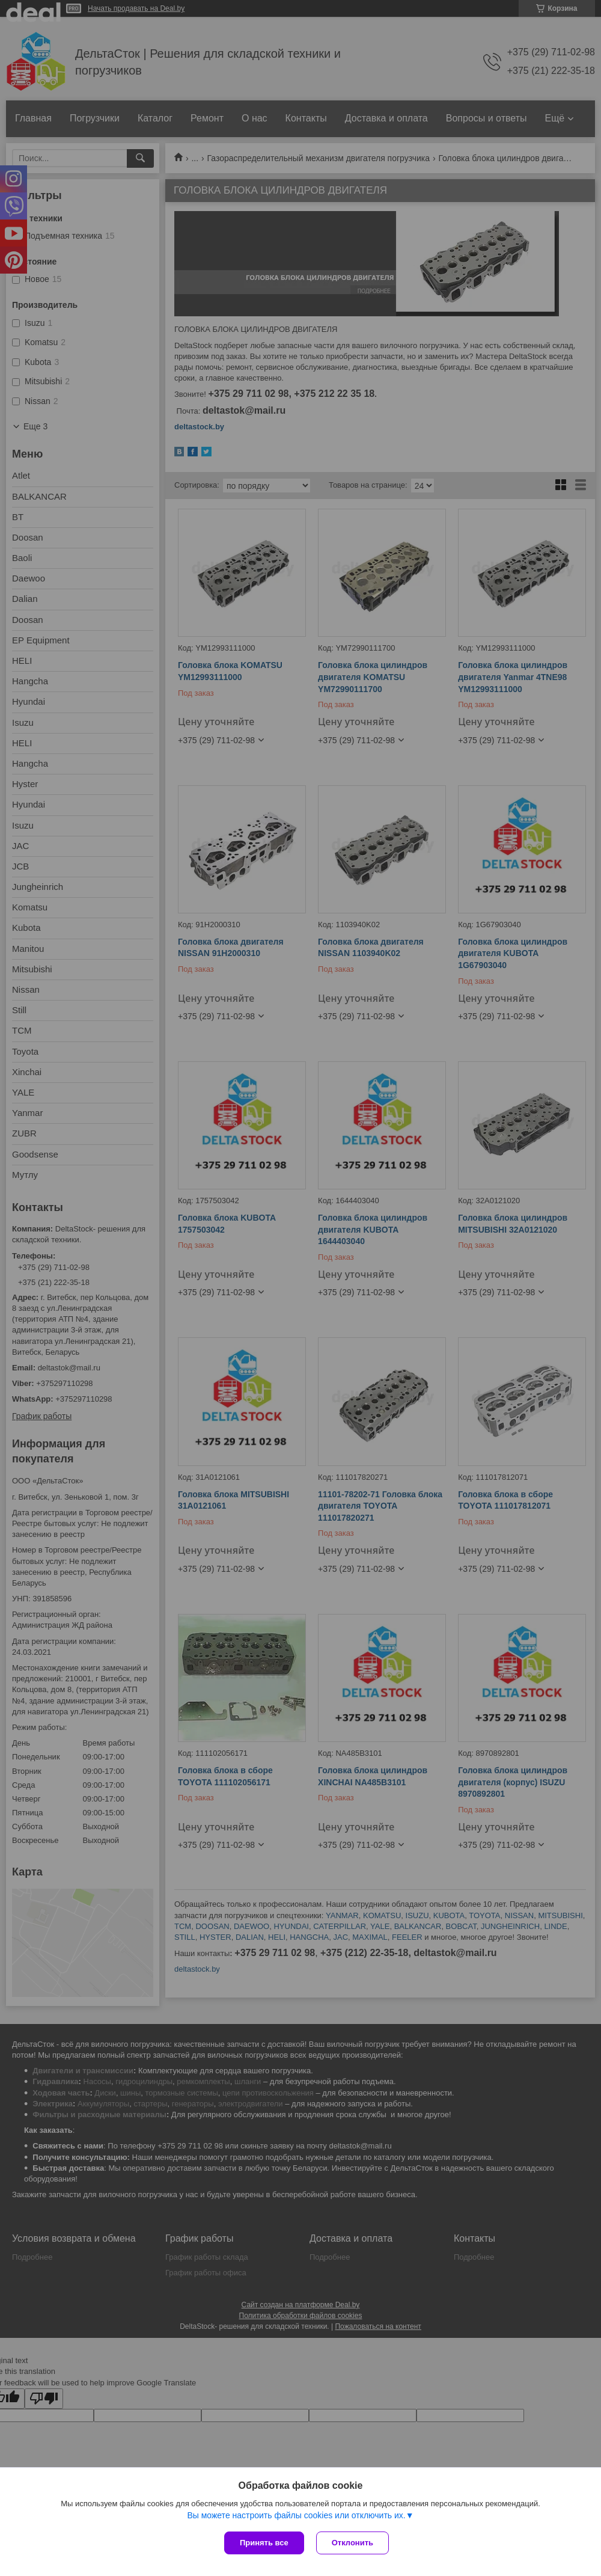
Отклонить (352, 2542)
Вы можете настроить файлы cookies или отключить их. (296, 2515)
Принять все (264, 2542)
